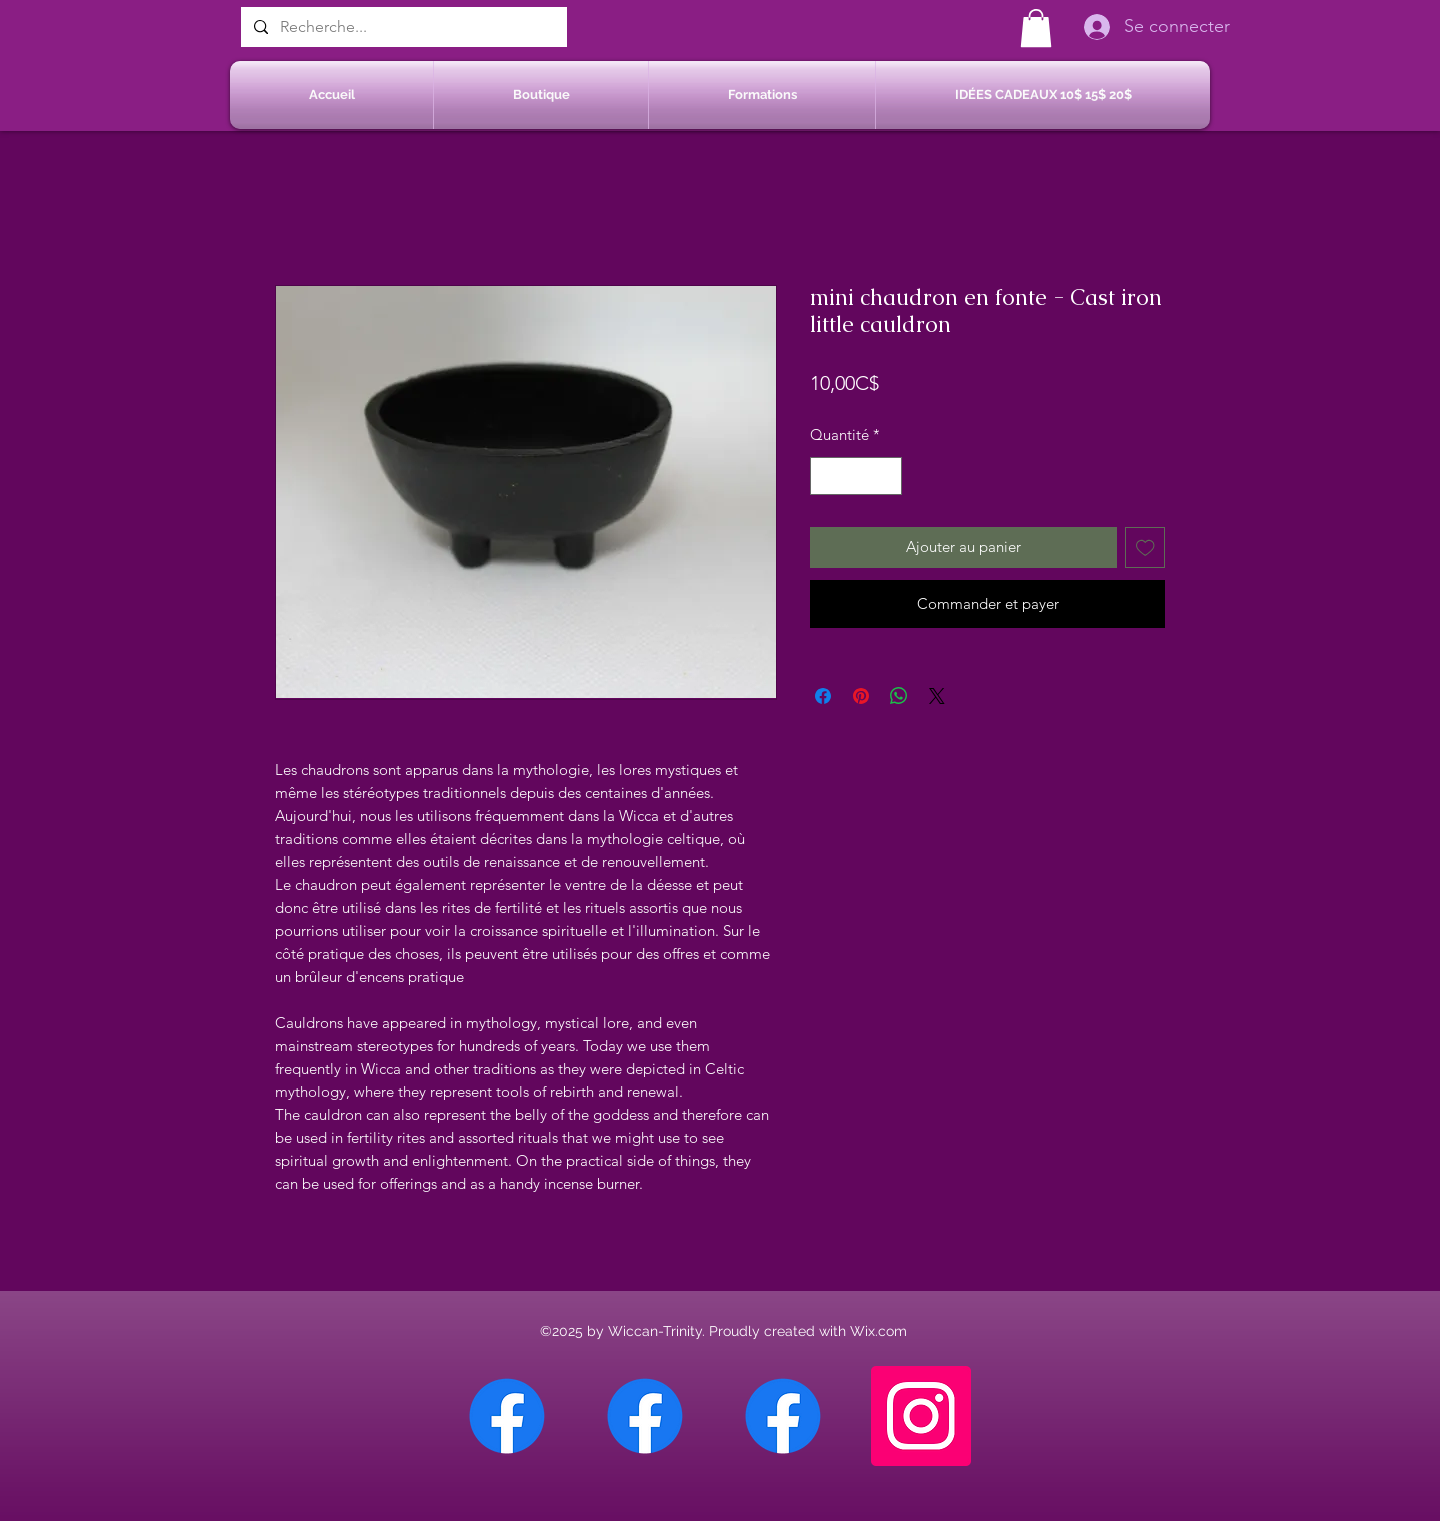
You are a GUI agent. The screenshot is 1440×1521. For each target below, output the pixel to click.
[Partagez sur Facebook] (823, 696)
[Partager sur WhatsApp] (899, 696)
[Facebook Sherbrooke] (645, 1416)
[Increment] (886, 476)
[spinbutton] (856, 476)
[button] (1036, 28)
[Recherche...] (402, 27)
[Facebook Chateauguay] (507, 1416)
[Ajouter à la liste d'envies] (1145, 547)
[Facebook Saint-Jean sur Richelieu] (783, 1416)
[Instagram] (921, 1416)
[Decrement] (826, 476)
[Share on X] (937, 696)
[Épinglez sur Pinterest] (861, 696)
